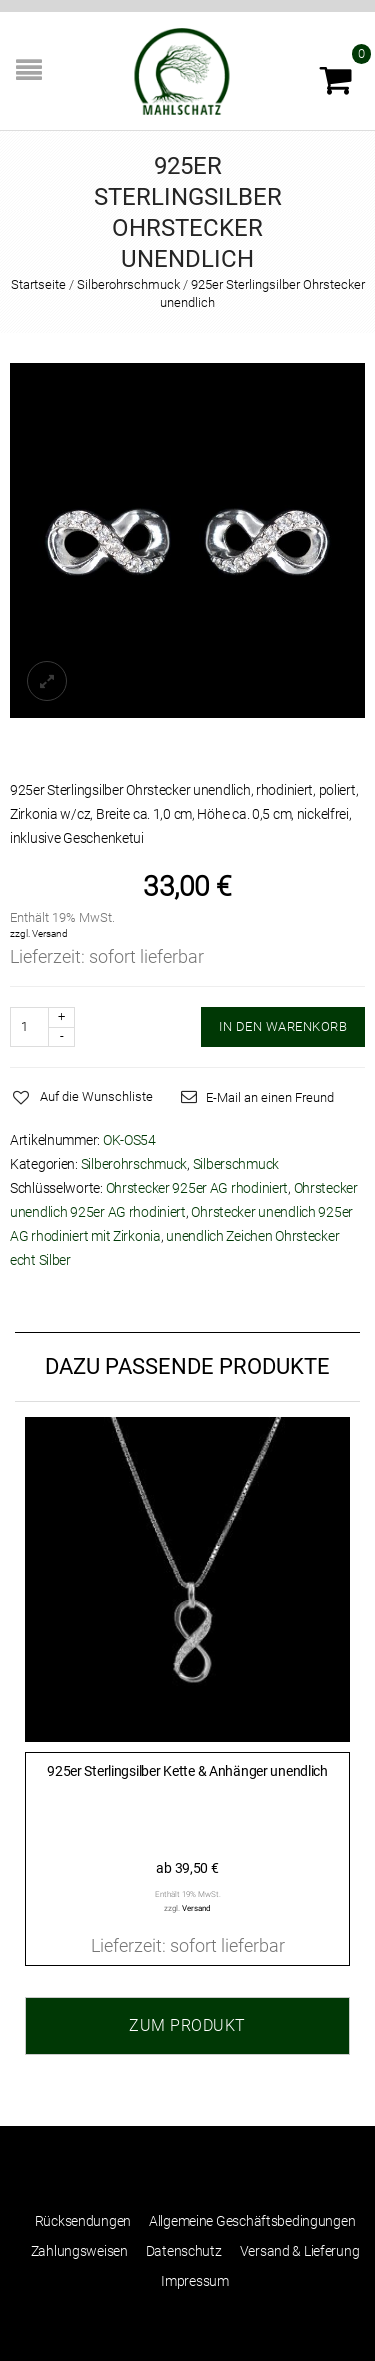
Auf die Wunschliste (96, 1096)
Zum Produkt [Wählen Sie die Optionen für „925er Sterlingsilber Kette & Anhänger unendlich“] (187, 2025)
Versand (50, 933)
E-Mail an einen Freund (270, 1097)
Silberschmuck (236, 1164)
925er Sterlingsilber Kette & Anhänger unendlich (187, 1771)
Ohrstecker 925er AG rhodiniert (197, 1188)
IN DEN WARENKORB (283, 1026)
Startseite (38, 284)
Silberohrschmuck (128, 284)
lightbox (47, 681)
